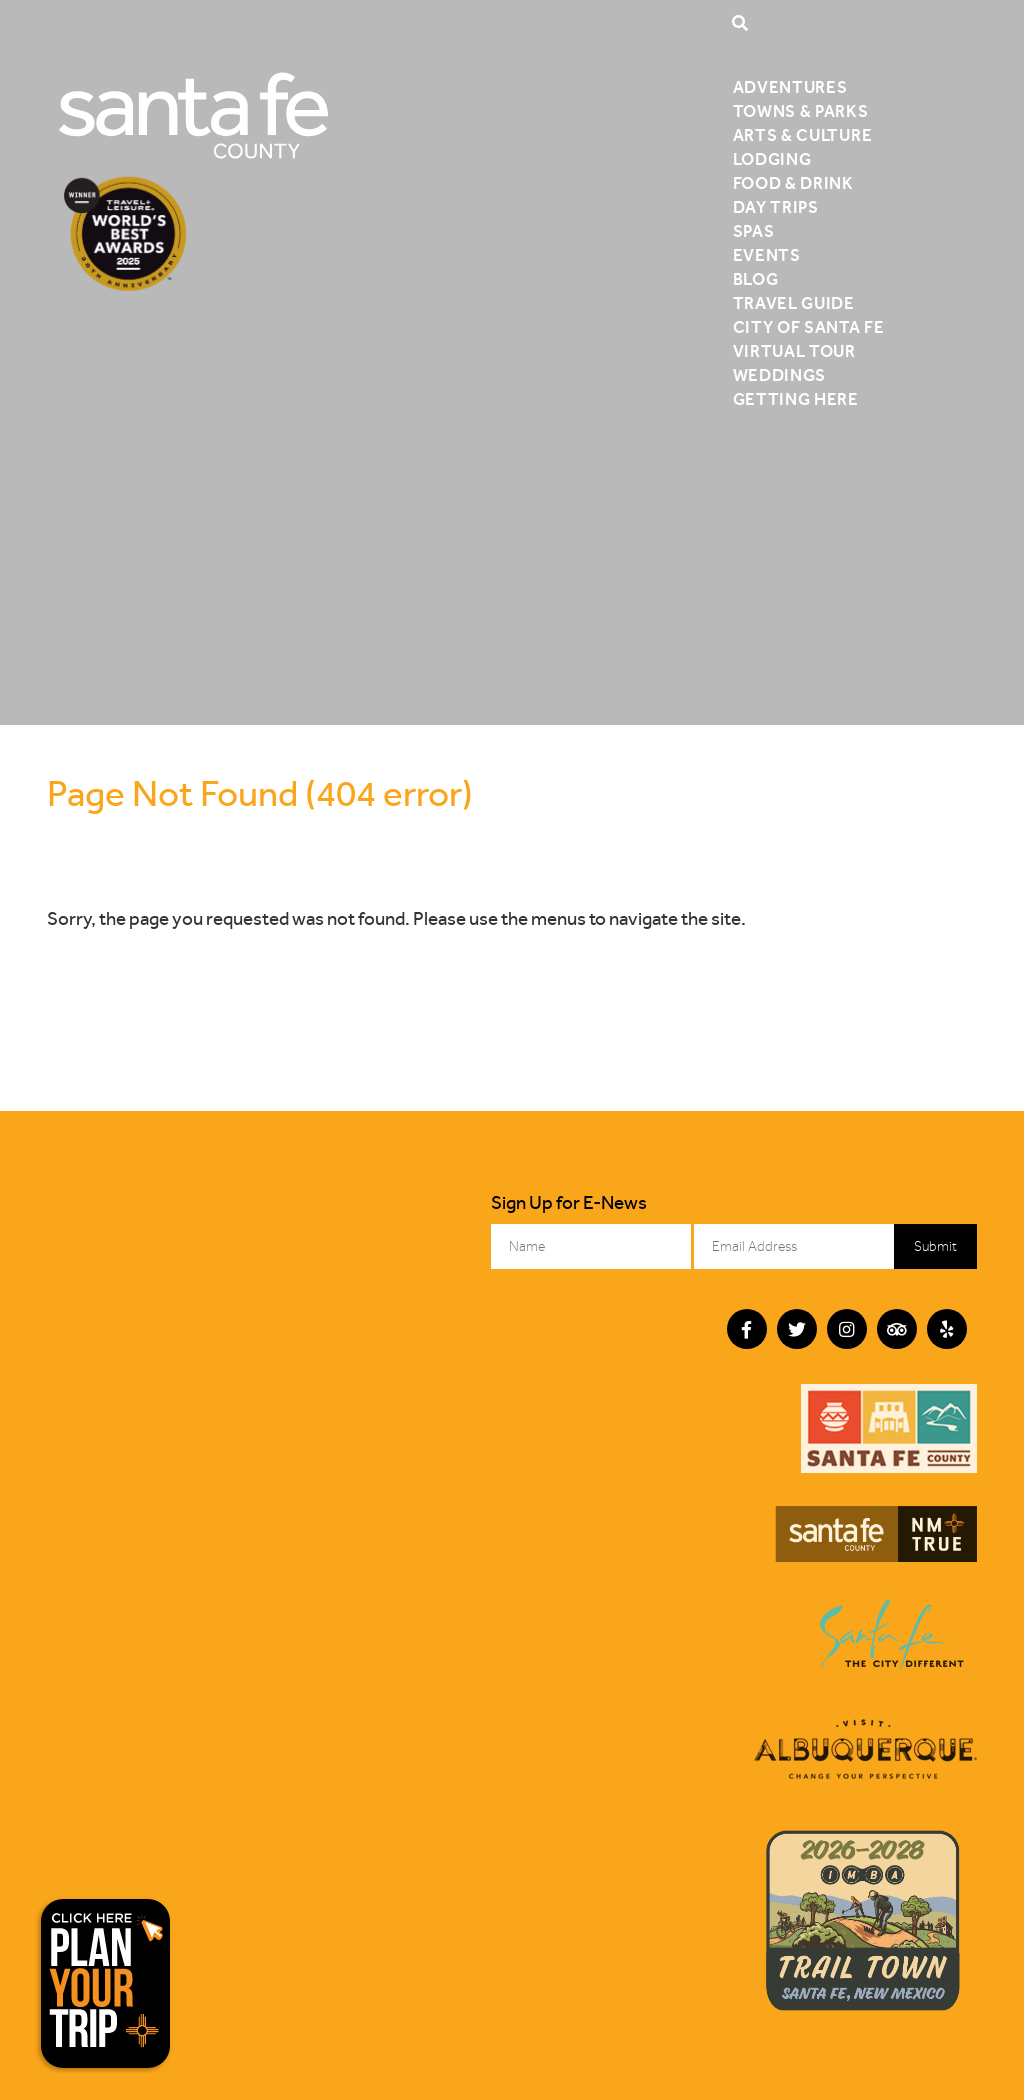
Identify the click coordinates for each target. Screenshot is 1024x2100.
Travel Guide (794, 303)
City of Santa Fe (809, 327)
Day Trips (776, 207)
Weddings (779, 375)
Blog (756, 279)
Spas (754, 231)
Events (767, 255)
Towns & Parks (801, 111)
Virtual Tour (794, 351)
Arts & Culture (803, 135)
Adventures (790, 87)
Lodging (772, 159)
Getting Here (796, 399)
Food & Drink (793, 183)
